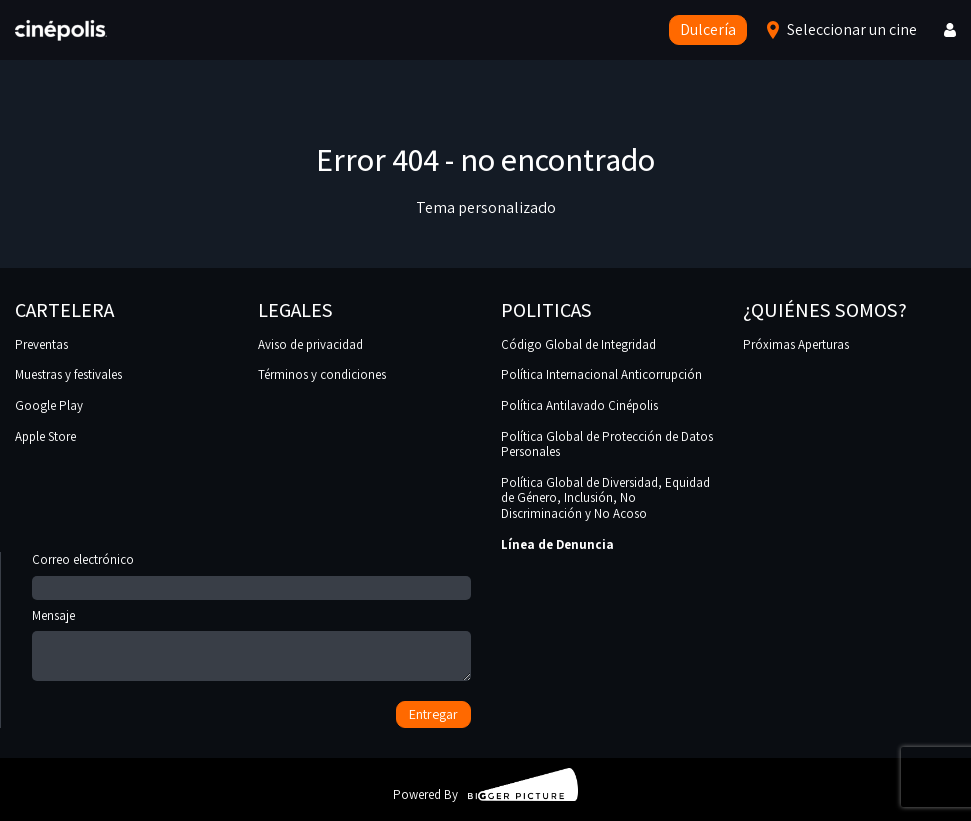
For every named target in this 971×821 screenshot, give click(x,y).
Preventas (41, 344)
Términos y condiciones (322, 374)
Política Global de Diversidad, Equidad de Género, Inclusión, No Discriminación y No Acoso (605, 498)
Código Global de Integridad (578, 344)
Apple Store (45, 436)
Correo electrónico (251, 574)
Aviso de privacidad (310, 344)
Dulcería (708, 29)
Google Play (49, 405)
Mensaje (251, 646)
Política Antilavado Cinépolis (579, 405)
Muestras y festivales (68, 374)
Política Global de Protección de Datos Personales (607, 444)
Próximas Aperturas (796, 344)
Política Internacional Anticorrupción (601, 374)
